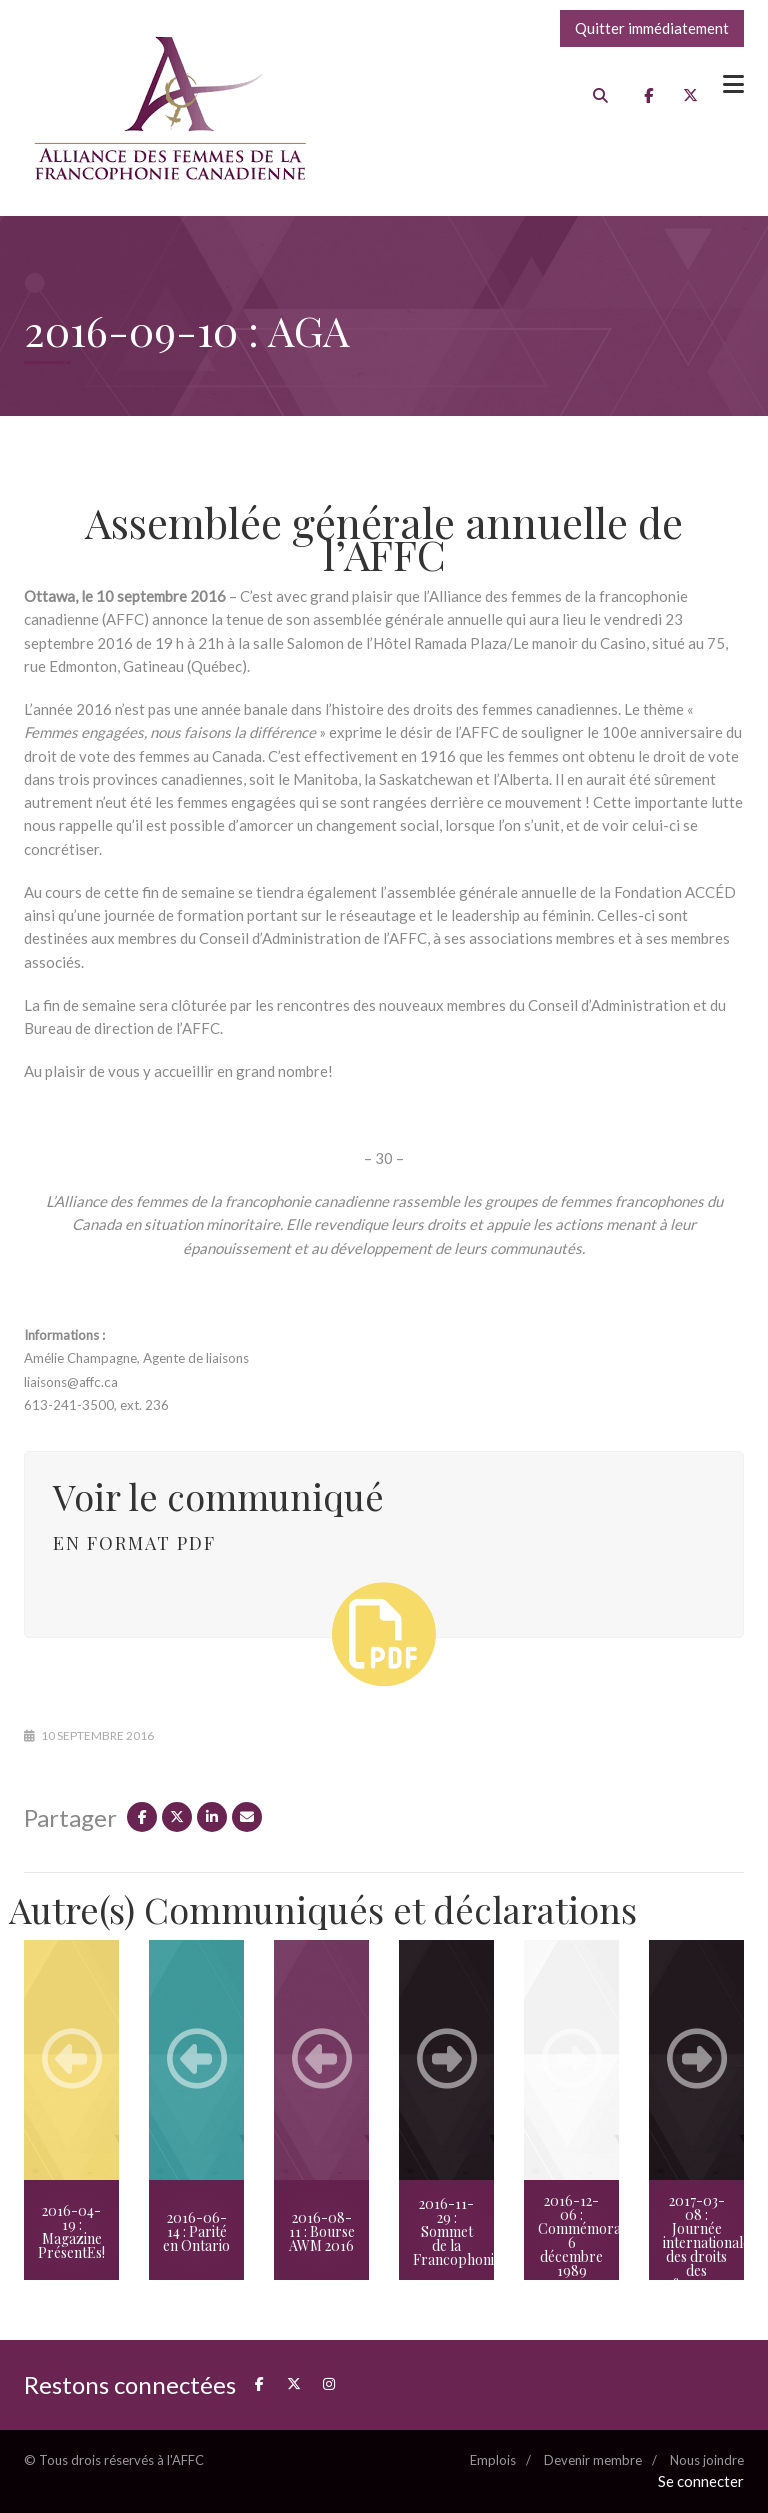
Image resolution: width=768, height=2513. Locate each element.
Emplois (493, 2460)
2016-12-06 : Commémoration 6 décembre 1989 (578, 2235)
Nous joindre (707, 2460)
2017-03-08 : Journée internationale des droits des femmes (703, 2242)
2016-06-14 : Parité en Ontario (196, 2231)
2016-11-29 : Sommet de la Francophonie (453, 2231)
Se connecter (701, 2481)
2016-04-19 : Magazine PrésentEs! (71, 2231)
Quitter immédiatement (652, 28)
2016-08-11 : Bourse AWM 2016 (322, 2231)
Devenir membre (593, 2460)
